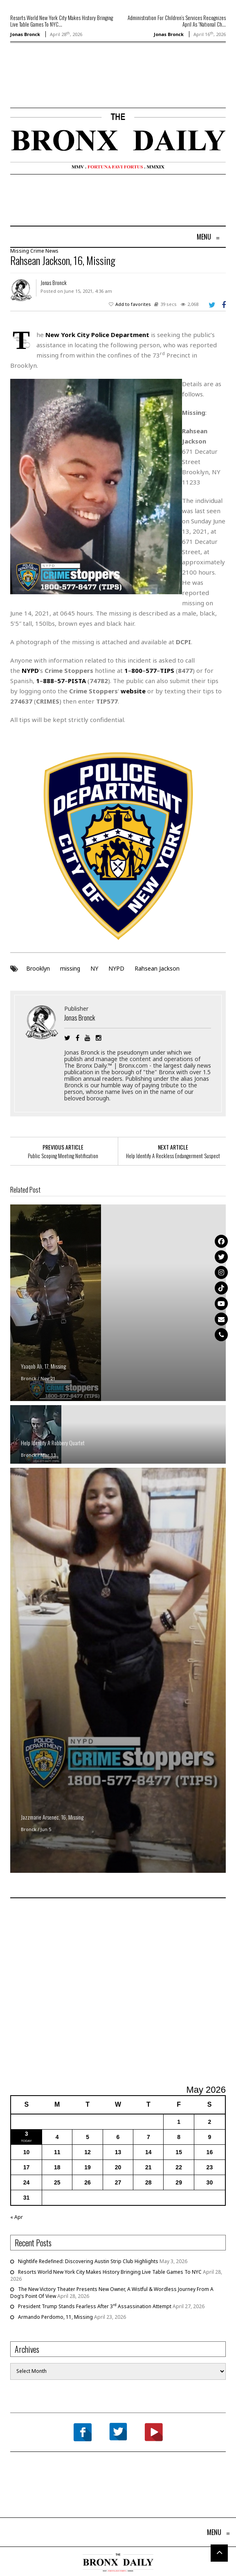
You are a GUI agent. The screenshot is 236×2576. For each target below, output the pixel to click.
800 (136, 670)
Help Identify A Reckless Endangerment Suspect (173, 1156)
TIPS (167, 670)
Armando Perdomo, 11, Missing (55, 2316)
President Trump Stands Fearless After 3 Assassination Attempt (94, 2306)
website (133, 691)
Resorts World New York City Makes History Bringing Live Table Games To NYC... (61, 21)
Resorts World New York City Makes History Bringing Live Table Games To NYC (110, 2271)
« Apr (16, 2217)
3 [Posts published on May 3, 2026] (26, 2133)
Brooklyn (38, 968)
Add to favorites (133, 304)
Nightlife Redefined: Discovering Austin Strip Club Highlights (88, 2261)
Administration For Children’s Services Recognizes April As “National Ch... (177, 21)
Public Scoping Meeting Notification (63, 1156)
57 (61, 681)
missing (70, 968)
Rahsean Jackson (157, 968)
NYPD (116, 968)
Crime (37, 250)
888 (48, 681)
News (51, 250)
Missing (19, 250)
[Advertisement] (58, 87)
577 (151, 670)
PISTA (77, 681)
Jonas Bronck (25, 34)
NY (94, 968)
